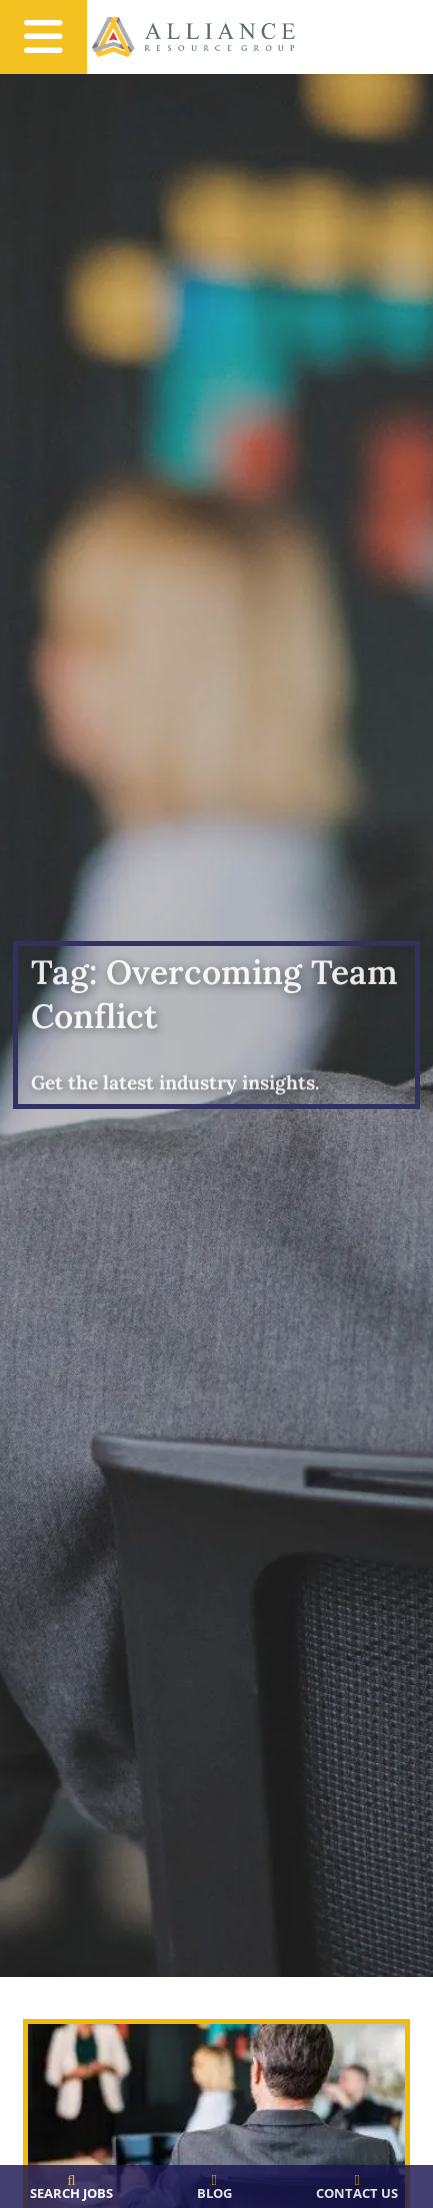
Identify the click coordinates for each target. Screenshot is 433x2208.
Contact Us (357, 2193)
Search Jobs (71, 2193)
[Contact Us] (357, 2180)
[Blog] (214, 2180)
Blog (214, 2193)
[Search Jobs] (71, 2180)
